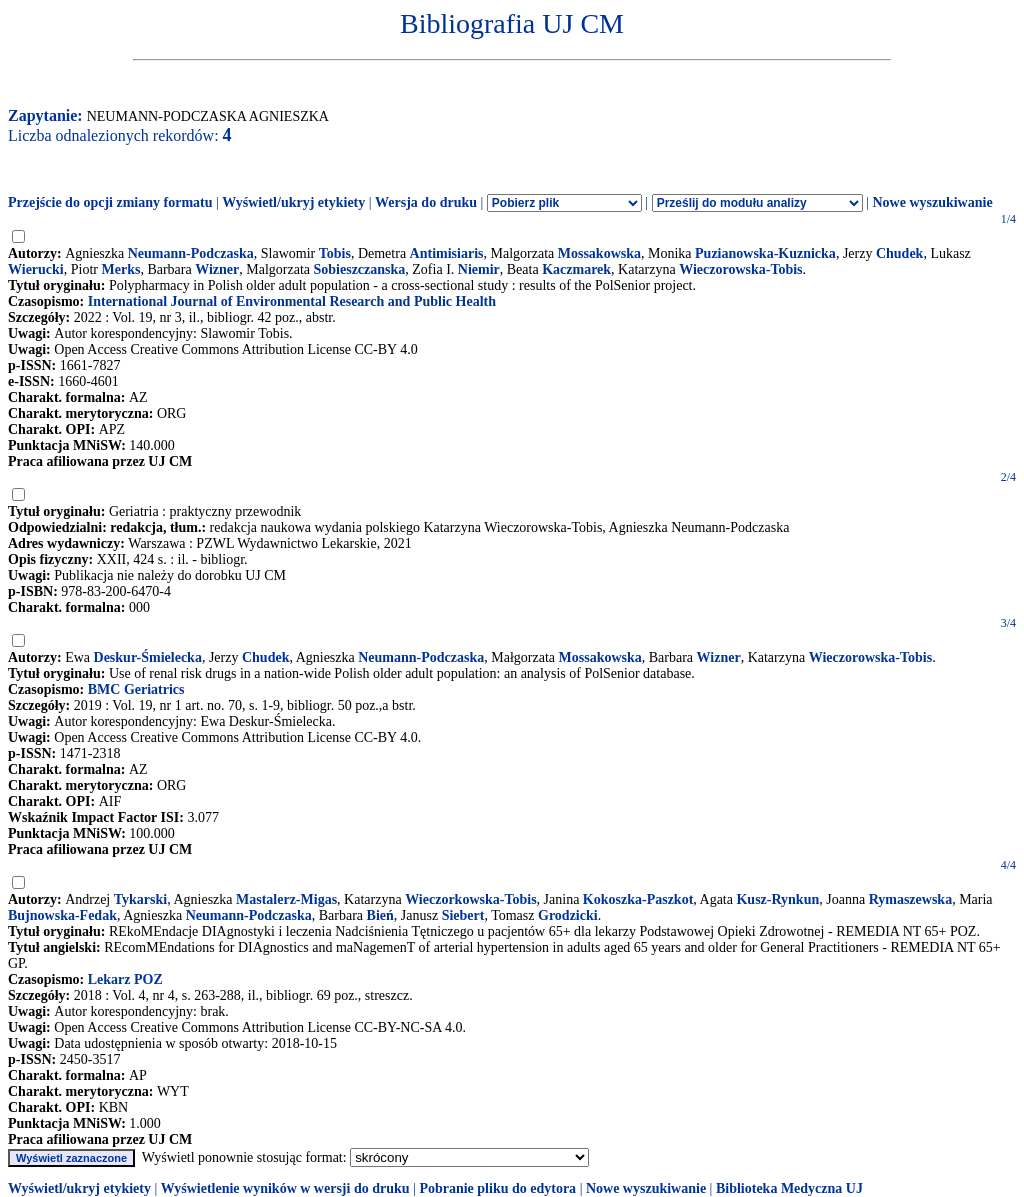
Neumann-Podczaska (191, 253)
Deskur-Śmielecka (148, 657)
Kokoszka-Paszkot (638, 899)
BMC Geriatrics (136, 689)
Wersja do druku (426, 202)
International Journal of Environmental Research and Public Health (292, 301)
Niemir (479, 269)
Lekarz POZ (125, 979)
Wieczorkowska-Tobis (470, 899)
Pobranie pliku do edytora (497, 1188)
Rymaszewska (911, 899)
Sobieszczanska (360, 269)
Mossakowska (599, 253)
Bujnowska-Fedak (62, 915)
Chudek (899, 253)
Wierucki (36, 269)
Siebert (463, 915)
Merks (120, 269)
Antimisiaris (447, 253)
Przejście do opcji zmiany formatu (110, 202)
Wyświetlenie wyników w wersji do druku (285, 1188)
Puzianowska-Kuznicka (765, 253)
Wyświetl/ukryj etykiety (293, 202)
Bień (380, 915)
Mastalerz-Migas (286, 899)
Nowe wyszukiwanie (932, 202)
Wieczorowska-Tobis (740, 269)
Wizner (217, 269)
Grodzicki (568, 915)
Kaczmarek (576, 269)
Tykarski (140, 899)
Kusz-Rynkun (777, 899)
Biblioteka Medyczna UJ (789, 1188)
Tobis (335, 253)
